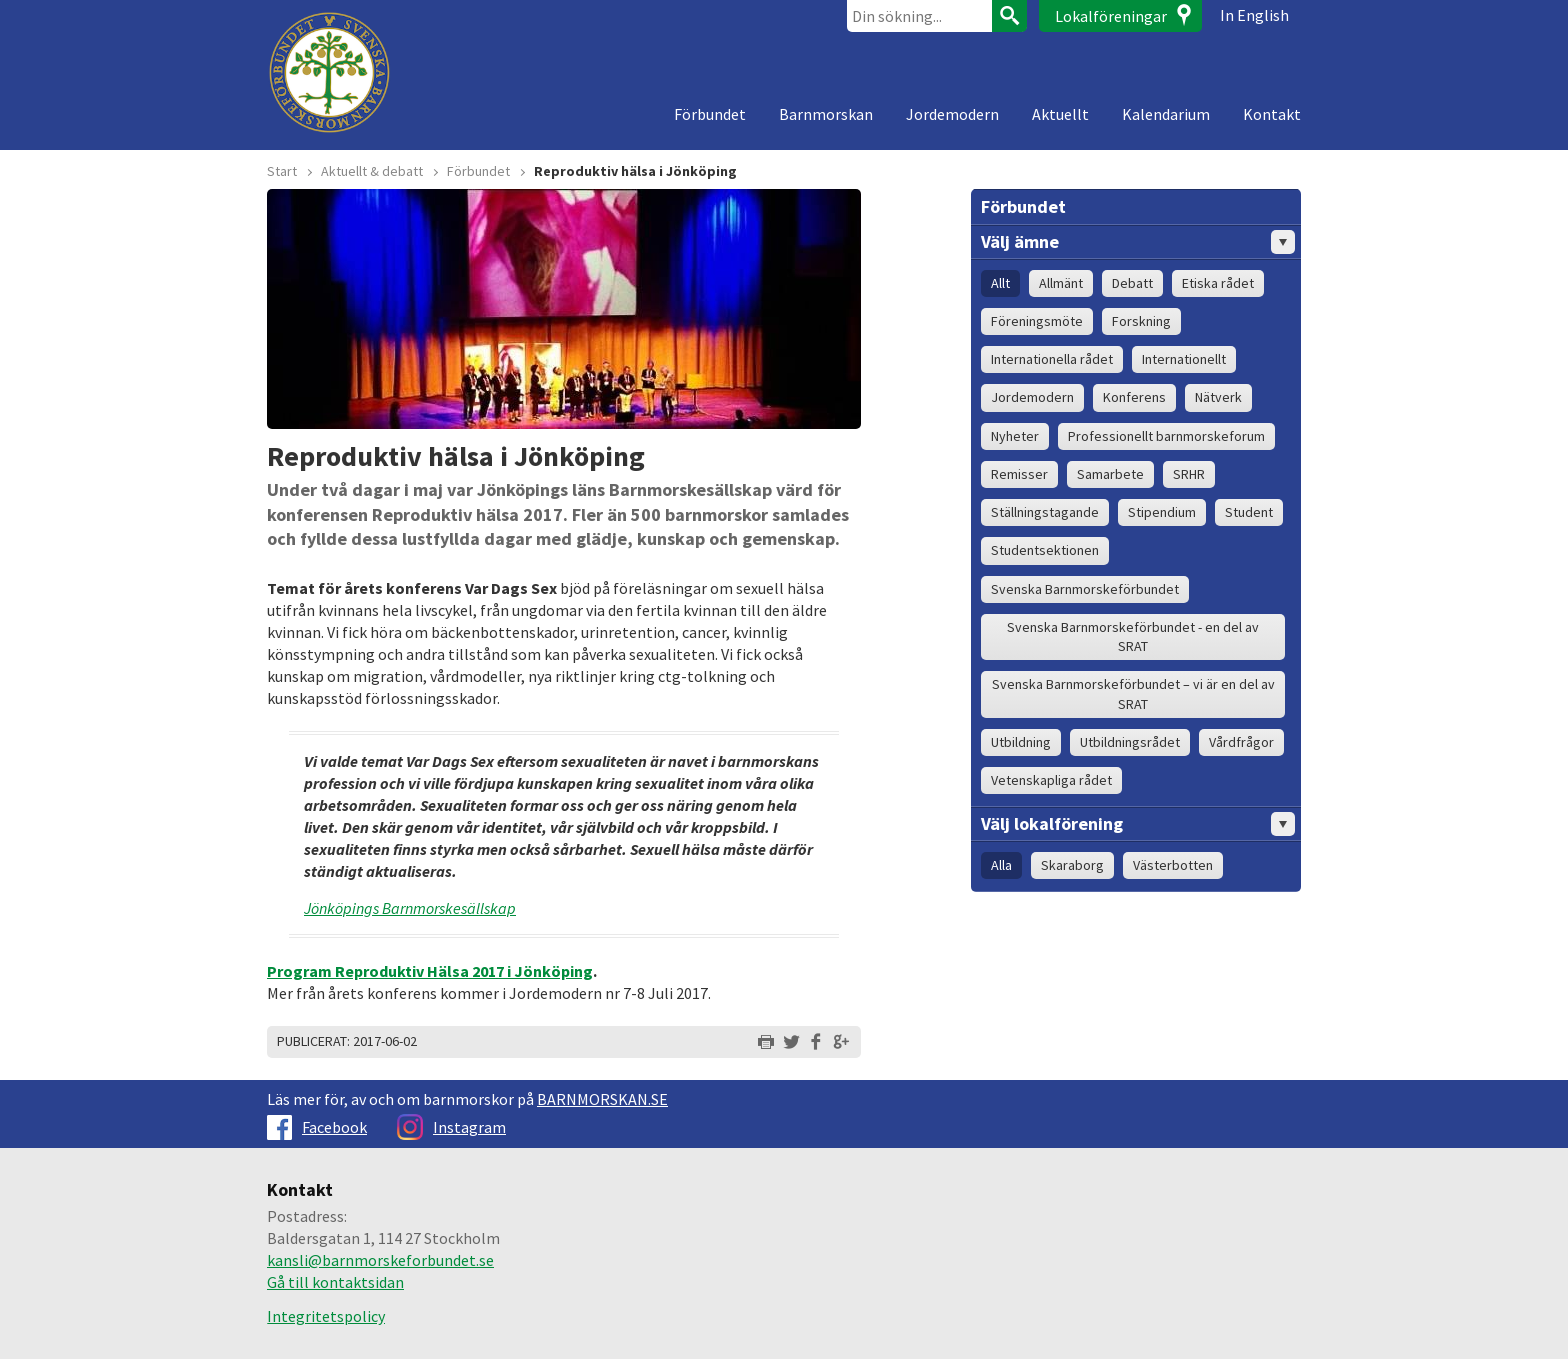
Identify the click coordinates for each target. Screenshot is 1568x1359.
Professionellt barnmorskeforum (1166, 436)
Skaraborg (1072, 865)
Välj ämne (1138, 242)
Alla (1001, 865)
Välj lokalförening (1138, 824)
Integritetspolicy (326, 1316)
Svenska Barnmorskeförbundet (1085, 589)
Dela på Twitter (791, 1042)
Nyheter (1015, 436)
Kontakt (1272, 114)
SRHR (1189, 474)
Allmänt (1061, 283)
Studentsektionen (1045, 550)
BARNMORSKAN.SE (602, 1099)
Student (1249, 512)
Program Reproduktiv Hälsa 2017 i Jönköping (430, 971)
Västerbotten (1173, 865)
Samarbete (1110, 474)
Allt (1000, 283)
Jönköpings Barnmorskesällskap (410, 908)
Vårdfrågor (1241, 742)
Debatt (1132, 283)
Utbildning (1021, 742)
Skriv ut (766, 1042)
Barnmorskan (826, 114)
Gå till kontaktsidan (335, 1282)
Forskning (1141, 321)
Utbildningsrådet (1130, 742)
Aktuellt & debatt (372, 171)
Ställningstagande (1045, 512)
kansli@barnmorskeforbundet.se (380, 1260)
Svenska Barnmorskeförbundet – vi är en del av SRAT (1133, 693)
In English (1254, 15)
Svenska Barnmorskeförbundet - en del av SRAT (1133, 636)
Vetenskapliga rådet (1051, 780)
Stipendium (1162, 512)
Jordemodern (952, 114)
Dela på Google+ (841, 1042)
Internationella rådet (1052, 359)
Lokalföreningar (1111, 16)
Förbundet (710, 114)
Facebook (317, 1127)
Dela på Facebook (816, 1042)
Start (282, 171)
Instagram (451, 1127)
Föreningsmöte (1037, 321)
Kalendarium (1166, 114)
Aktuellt (1060, 114)
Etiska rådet (1218, 283)
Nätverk (1218, 397)
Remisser (1019, 474)
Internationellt (1184, 359)
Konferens (1134, 397)
